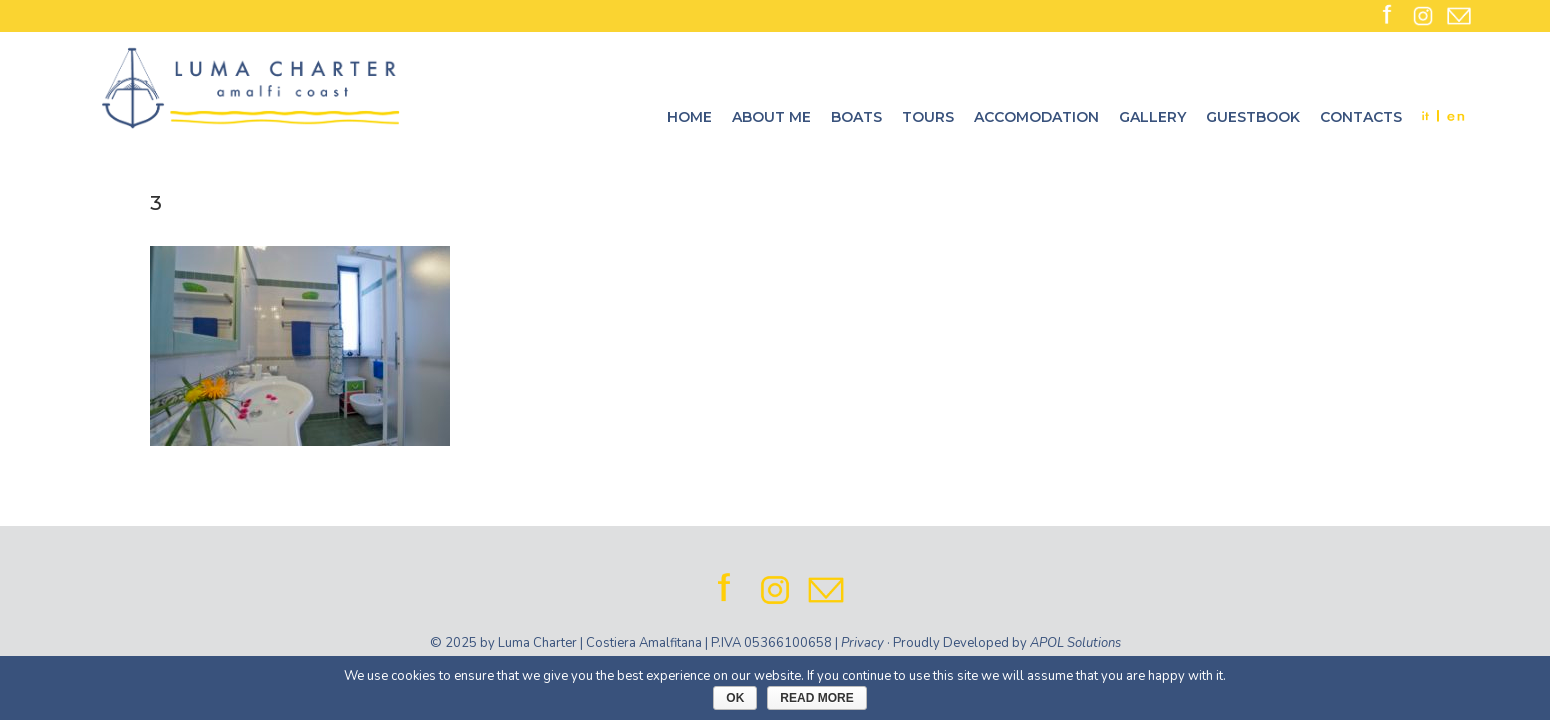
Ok (735, 698)
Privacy (862, 643)
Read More (816, 698)
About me (771, 117)
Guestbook (1253, 117)
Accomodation (1036, 117)
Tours (928, 117)
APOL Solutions (1075, 643)
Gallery (1152, 117)
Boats (856, 117)
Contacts (1361, 117)
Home (689, 117)
